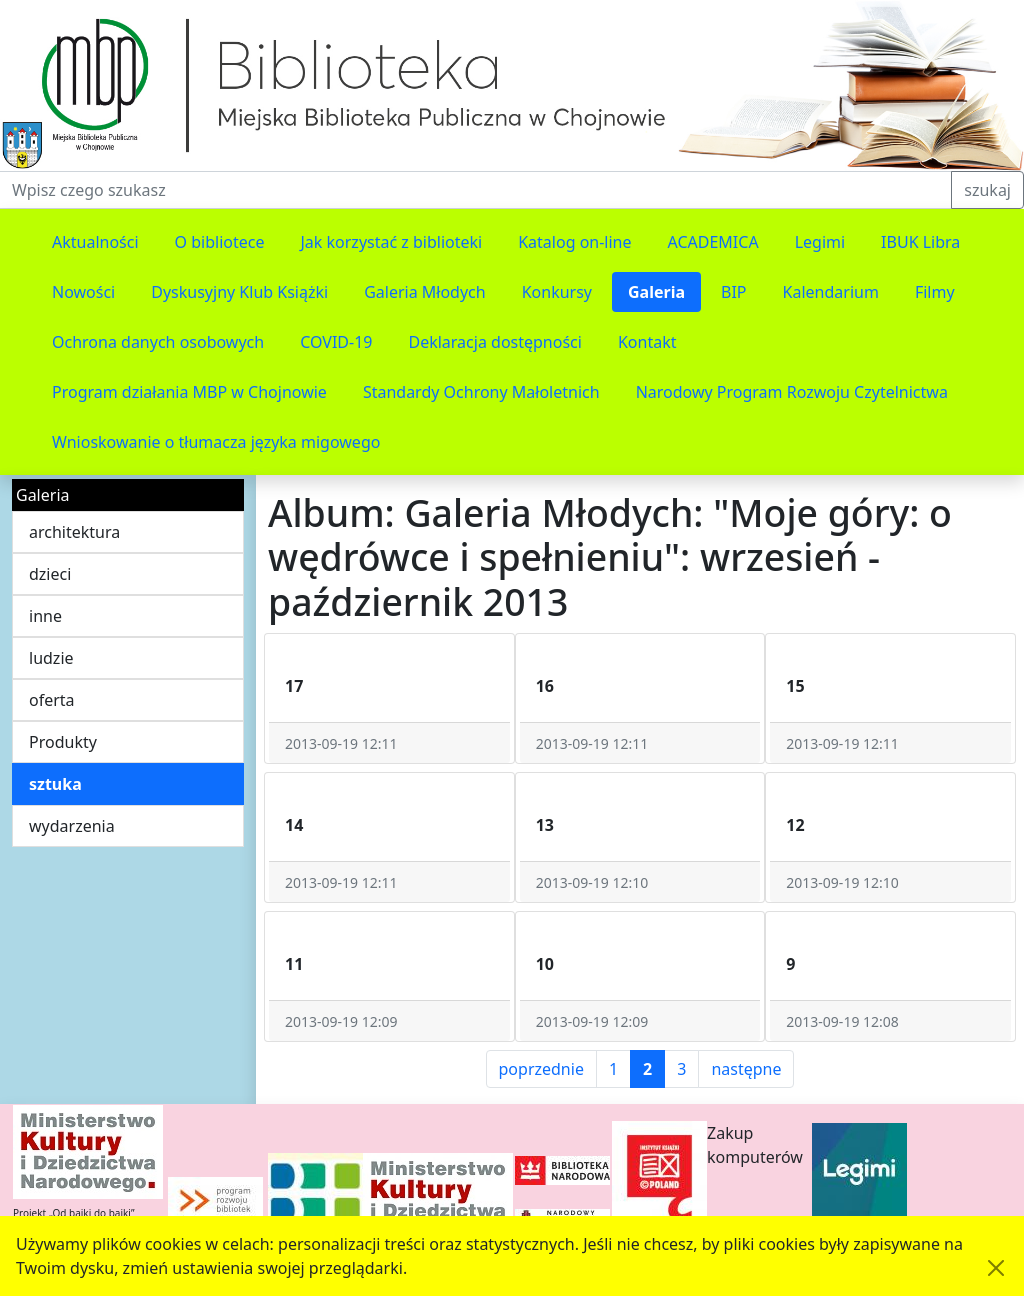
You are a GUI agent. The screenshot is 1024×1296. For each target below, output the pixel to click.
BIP (734, 292)
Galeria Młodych (425, 292)
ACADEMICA (713, 242)
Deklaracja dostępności (494, 342)
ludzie (51, 658)
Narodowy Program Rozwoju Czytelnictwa (792, 392)
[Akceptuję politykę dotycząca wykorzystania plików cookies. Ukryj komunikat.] (996, 1268)
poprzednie (541, 1069)
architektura (74, 532)
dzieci (50, 574)
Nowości (83, 292)
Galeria (656, 292)
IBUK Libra (920, 242)
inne (45, 616)
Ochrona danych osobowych (158, 342)
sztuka (55, 784)
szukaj (987, 190)
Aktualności (95, 242)
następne (746, 1069)
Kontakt (647, 342)
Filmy (935, 292)
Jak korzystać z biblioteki (391, 242)
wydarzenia (72, 826)
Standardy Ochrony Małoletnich (481, 392)
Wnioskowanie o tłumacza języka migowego (216, 442)
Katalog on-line (574, 242)
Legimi (820, 242)
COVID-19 (336, 342)
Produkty (63, 742)
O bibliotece (220, 242)
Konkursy (557, 292)
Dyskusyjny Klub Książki (239, 292)
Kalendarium (831, 292)
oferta (52, 700)
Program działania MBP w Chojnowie (189, 392)
